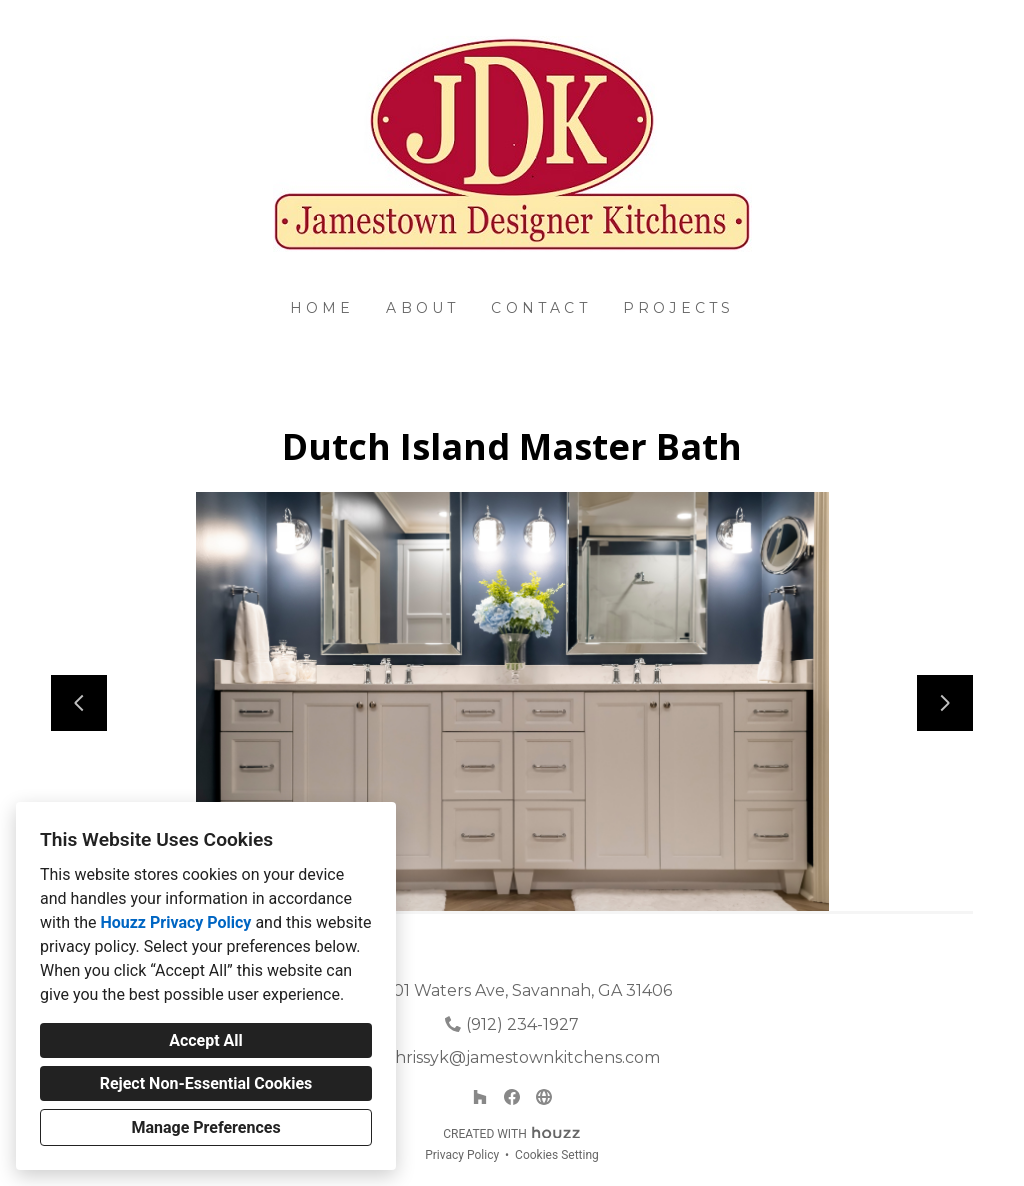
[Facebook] (512, 1097)
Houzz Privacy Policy (175, 922)
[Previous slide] (79, 703)
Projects (679, 308)
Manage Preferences (205, 1127)
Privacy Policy (462, 1155)
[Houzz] (480, 1097)
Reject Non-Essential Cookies (206, 1083)
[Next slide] (945, 703)
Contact (540, 308)
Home (322, 308)
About (422, 308)
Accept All (206, 1040)
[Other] (544, 1097)
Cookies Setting (557, 1155)
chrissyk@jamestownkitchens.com (523, 1057)
